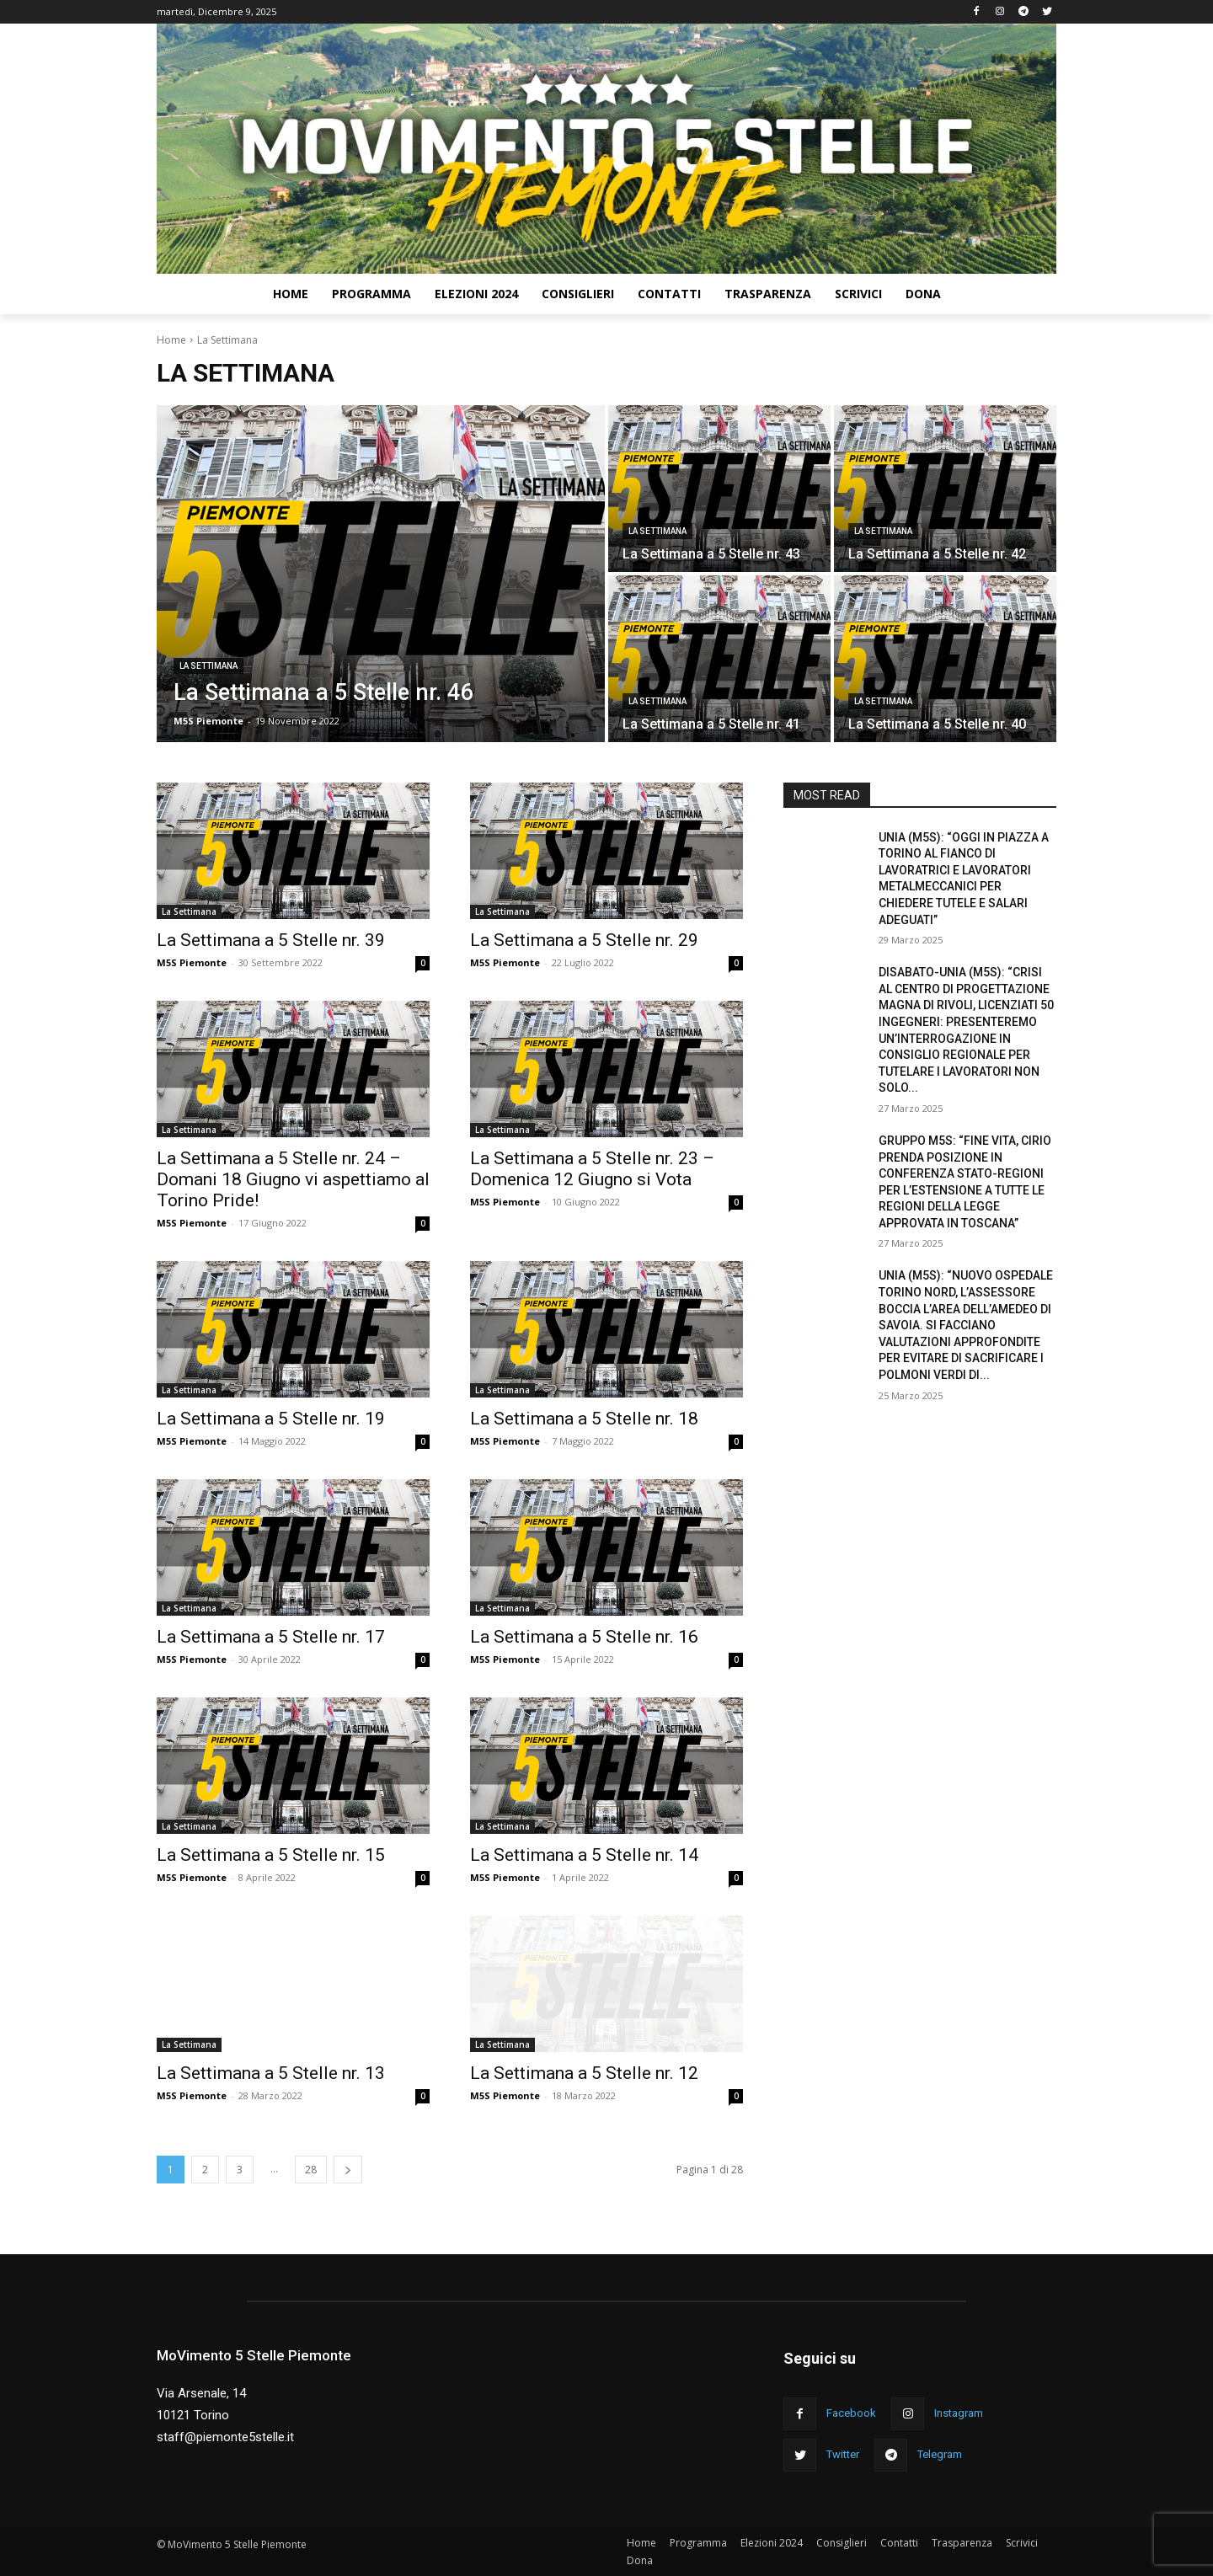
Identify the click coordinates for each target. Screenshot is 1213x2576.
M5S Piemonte (192, 962)
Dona (640, 2560)
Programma (698, 2543)
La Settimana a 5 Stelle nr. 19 (271, 1418)
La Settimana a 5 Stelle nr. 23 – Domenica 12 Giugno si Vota (592, 1168)
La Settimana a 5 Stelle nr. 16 (584, 1637)
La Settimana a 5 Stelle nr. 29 (584, 940)
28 (311, 2169)
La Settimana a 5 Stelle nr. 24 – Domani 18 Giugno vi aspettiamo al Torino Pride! (293, 1179)
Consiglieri (841, 2543)
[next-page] (348, 2169)
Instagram (958, 2413)
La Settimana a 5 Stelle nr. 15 (271, 1855)
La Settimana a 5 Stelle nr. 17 (271, 1637)
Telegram (939, 2454)
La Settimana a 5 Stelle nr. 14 (584, 1855)
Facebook (851, 2413)
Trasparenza (962, 2543)
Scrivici (1022, 2543)
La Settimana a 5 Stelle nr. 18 (584, 1418)
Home (171, 340)
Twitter (842, 2454)
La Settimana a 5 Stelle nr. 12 (584, 2073)
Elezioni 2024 (771, 2543)
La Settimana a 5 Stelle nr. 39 (271, 940)
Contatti (899, 2543)
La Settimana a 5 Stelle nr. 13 (271, 2073)
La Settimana (208, 666)
